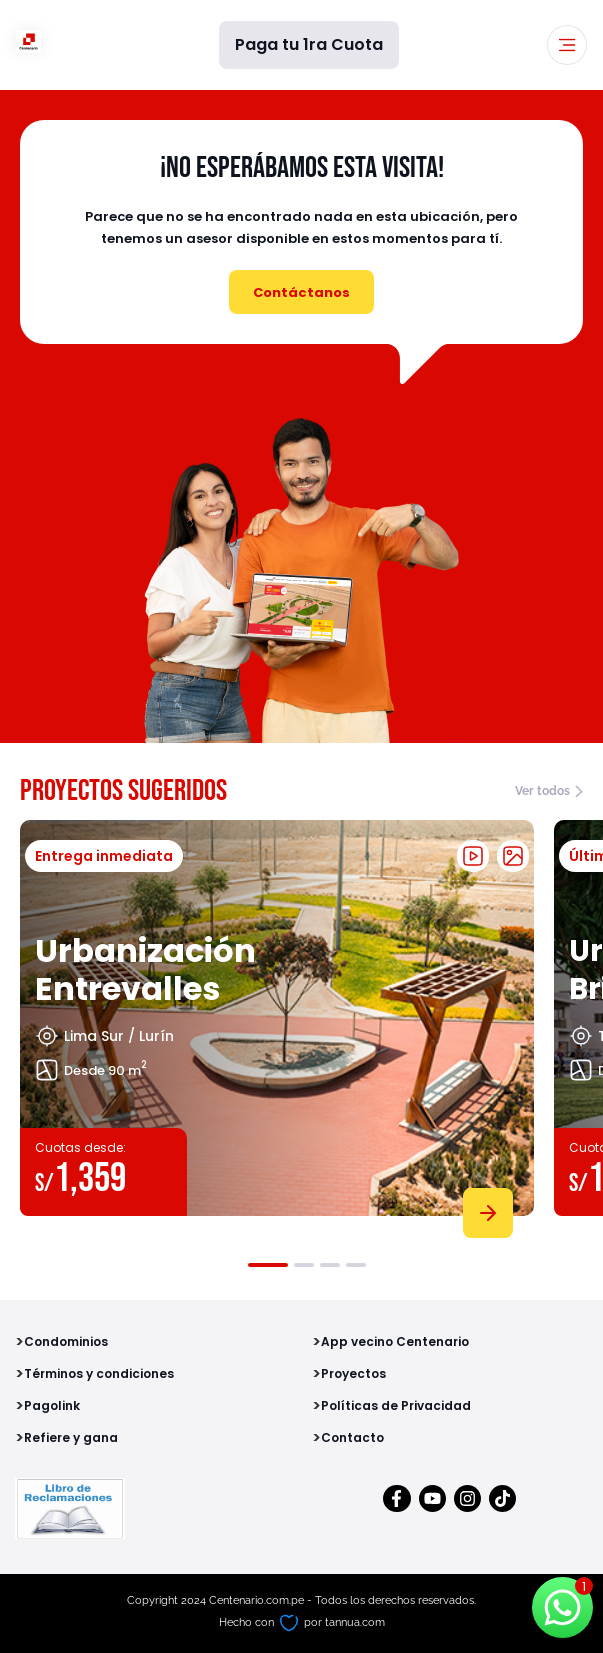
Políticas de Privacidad (396, 1405)
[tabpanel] (277, 1025)
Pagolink (52, 1405)
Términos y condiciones (99, 1373)
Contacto (352, 1437)
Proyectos (353, 1373)
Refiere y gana (71, 1437)
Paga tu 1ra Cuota (309, 44)
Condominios (66, 1341)
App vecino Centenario (395, 1341)
